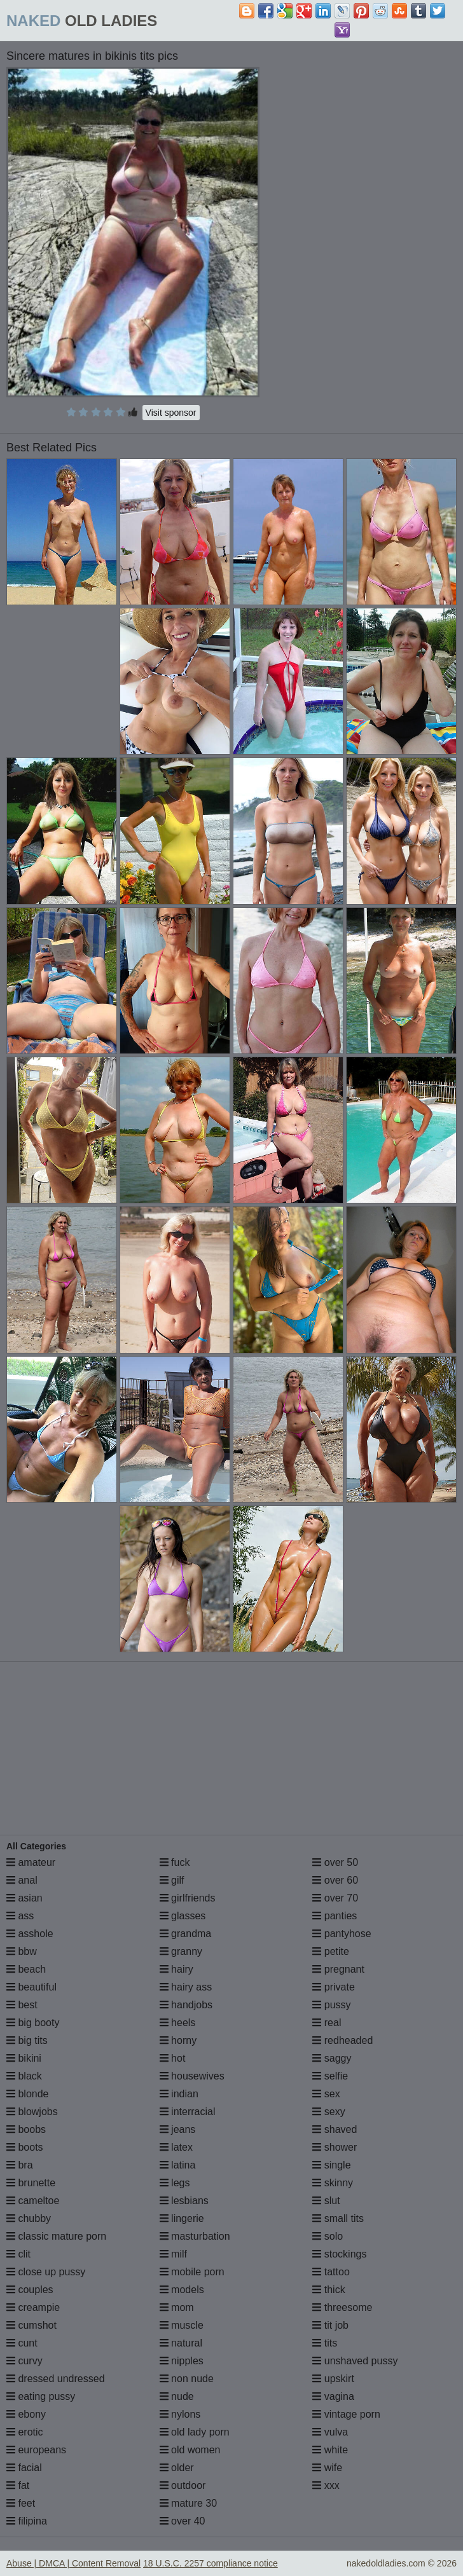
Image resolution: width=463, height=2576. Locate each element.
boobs (26, 2129)
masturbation (195, 2236)
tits (324, 2343)
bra (19, 2165)
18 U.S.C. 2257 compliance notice (210, 2563)
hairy (176, 1969)
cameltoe (32, 2200)
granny (181, 1951)
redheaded (342, 2040)
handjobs (186, 2004)
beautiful (31, 1987)
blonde (27, 2093)
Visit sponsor (171, 413)
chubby (28, 2218)
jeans (178, 2129)
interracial (188, 2111)
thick (328, 2289)
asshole (29, 1933)
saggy (331, 2058)
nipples (182, 2360)
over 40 (182, 2521)
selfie (330, 2076)
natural (181, 2343)
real (326, 2022)
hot (173, 2058)
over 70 (335, 1898)
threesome (342, 2307)
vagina (333, 2396)
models (182, 2289)
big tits (27, 2040)
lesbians (184, 2200)
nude (177, 2396)
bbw (21, 1951)
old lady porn (195, 2432)
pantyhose (341, 1933)
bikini (23, 2058)
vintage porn (346, 2414)
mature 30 (188, 2503)
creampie (33, 2307)
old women (190, 2449)
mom (177, 2307)
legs (175, 2182)
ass (20, 1915)
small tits (338, 2218)
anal (22, 1880)
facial (24, 2467)
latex (176, 2147)
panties (334, 1915)
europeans (36, 2449)
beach (26, 1969)
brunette (30, 2182)
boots (24, 2147)
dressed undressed (55, 2378)
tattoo (330, 2271)
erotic (24, 2432)
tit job (330, 2325)
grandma (186, 1933)
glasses (183, 1915)
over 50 (335, 1862)
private (333, 1987)
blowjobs (32, 2111)
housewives (192, 2076)
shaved (334, 2129)
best (22, 2004)
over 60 (335, 1880)
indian (179, 2093)
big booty (32, 2022)
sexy (328, 2111)
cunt (22, 2343)
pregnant (338, 1969)
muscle (182, 2325)
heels (178, 2022)
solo (327, 2236)
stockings (339, 2254)
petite (330, 1951)
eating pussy (40, 2396)
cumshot (31, 2325)
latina (178, 2165)
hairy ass (186, 1987)
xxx (325, 2485)
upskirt (333, 2378)
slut (326, 2200)
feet (20, 2503)
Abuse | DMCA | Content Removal (73, 2563)
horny (178, 2040)
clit (18, 2254)
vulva (330, 2432)
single (331, 2165)
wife (327, 2467)
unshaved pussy (354, 2360)
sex (326, 2093)
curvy (24, 2360)
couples (29, 2289)
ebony (26, 2414)
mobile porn (192, 2271)
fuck (175, 1862)
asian (24, 1898)
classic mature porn (56, 2236)
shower (334, 2147)
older (177, 2467)
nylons (180, 2414)
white (330, 2449)
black (24, 2076)
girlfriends (188, 1898)
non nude (187, 2378)
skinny (332, 2182)
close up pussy (45, 2271)
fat (17, 2485)
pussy (331, 2004)
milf (173, 2254)
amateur (30, 1862)
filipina (26, 2521)
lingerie (182, 2218)
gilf (172, 1880)
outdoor (183, 2485)
